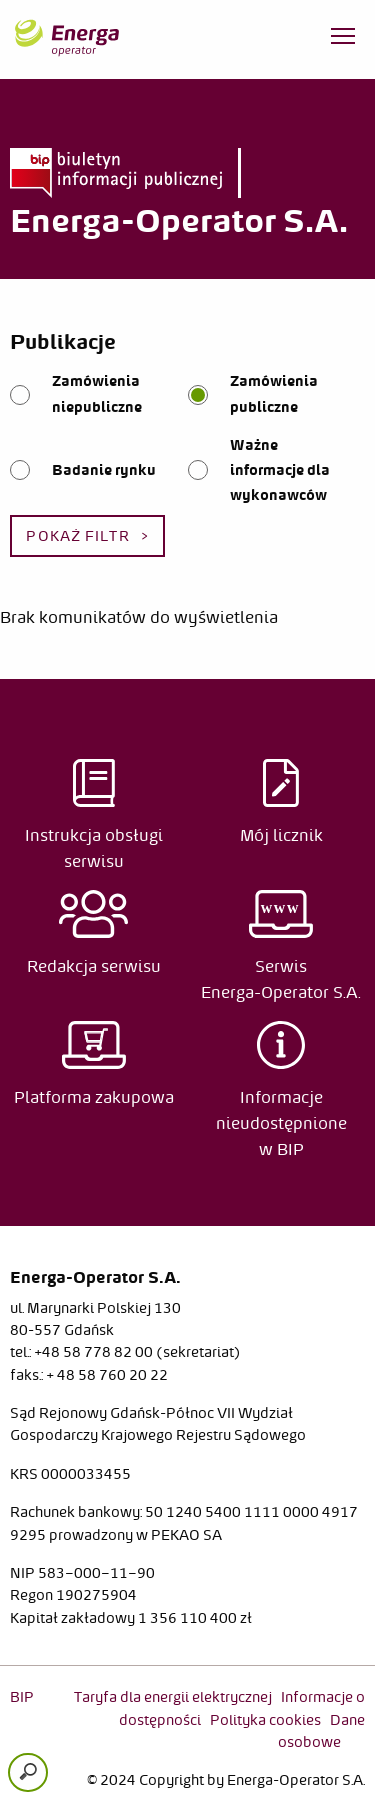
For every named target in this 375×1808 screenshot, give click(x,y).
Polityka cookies (265, 1720)
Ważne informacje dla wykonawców (280, 470)
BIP (22, 1697)
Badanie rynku (104, 470)
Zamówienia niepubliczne (97, 393)
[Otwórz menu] (343, 40)
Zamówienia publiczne (274, 393)
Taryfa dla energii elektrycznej (173, 1697)
